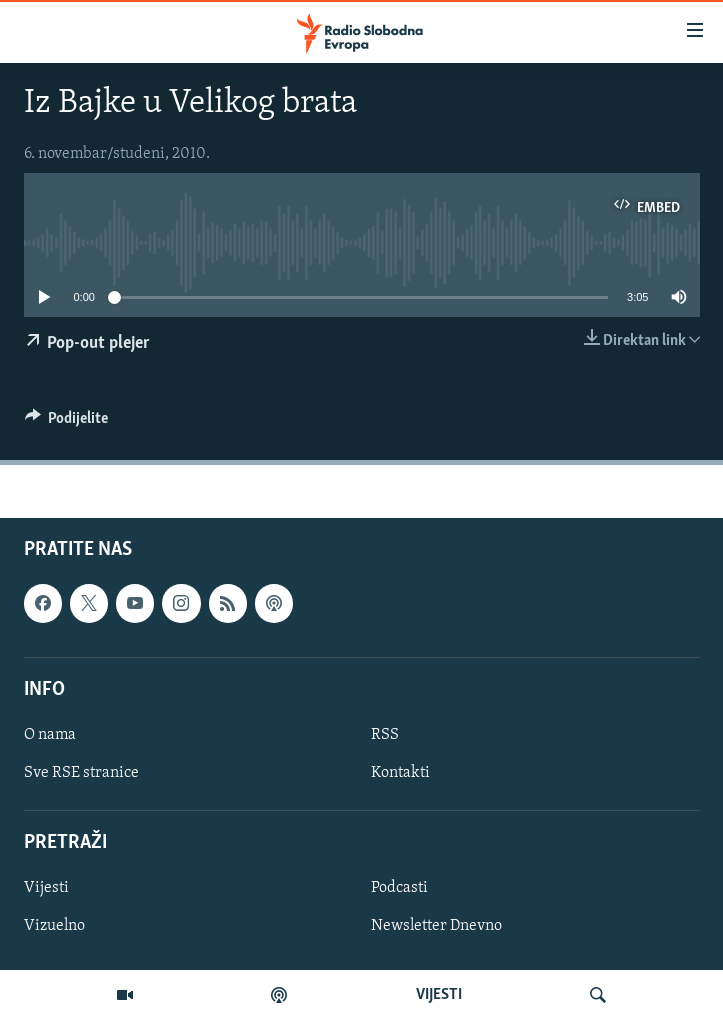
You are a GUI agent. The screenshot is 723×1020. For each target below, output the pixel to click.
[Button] (67, 423)
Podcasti (399, 889)
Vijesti (46, 889)
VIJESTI (439, 995)
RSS (385, 735)
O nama (50, 735)
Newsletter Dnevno (436, 927)
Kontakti (400, 773)
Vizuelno (54, 927)
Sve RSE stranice (81, 773)
